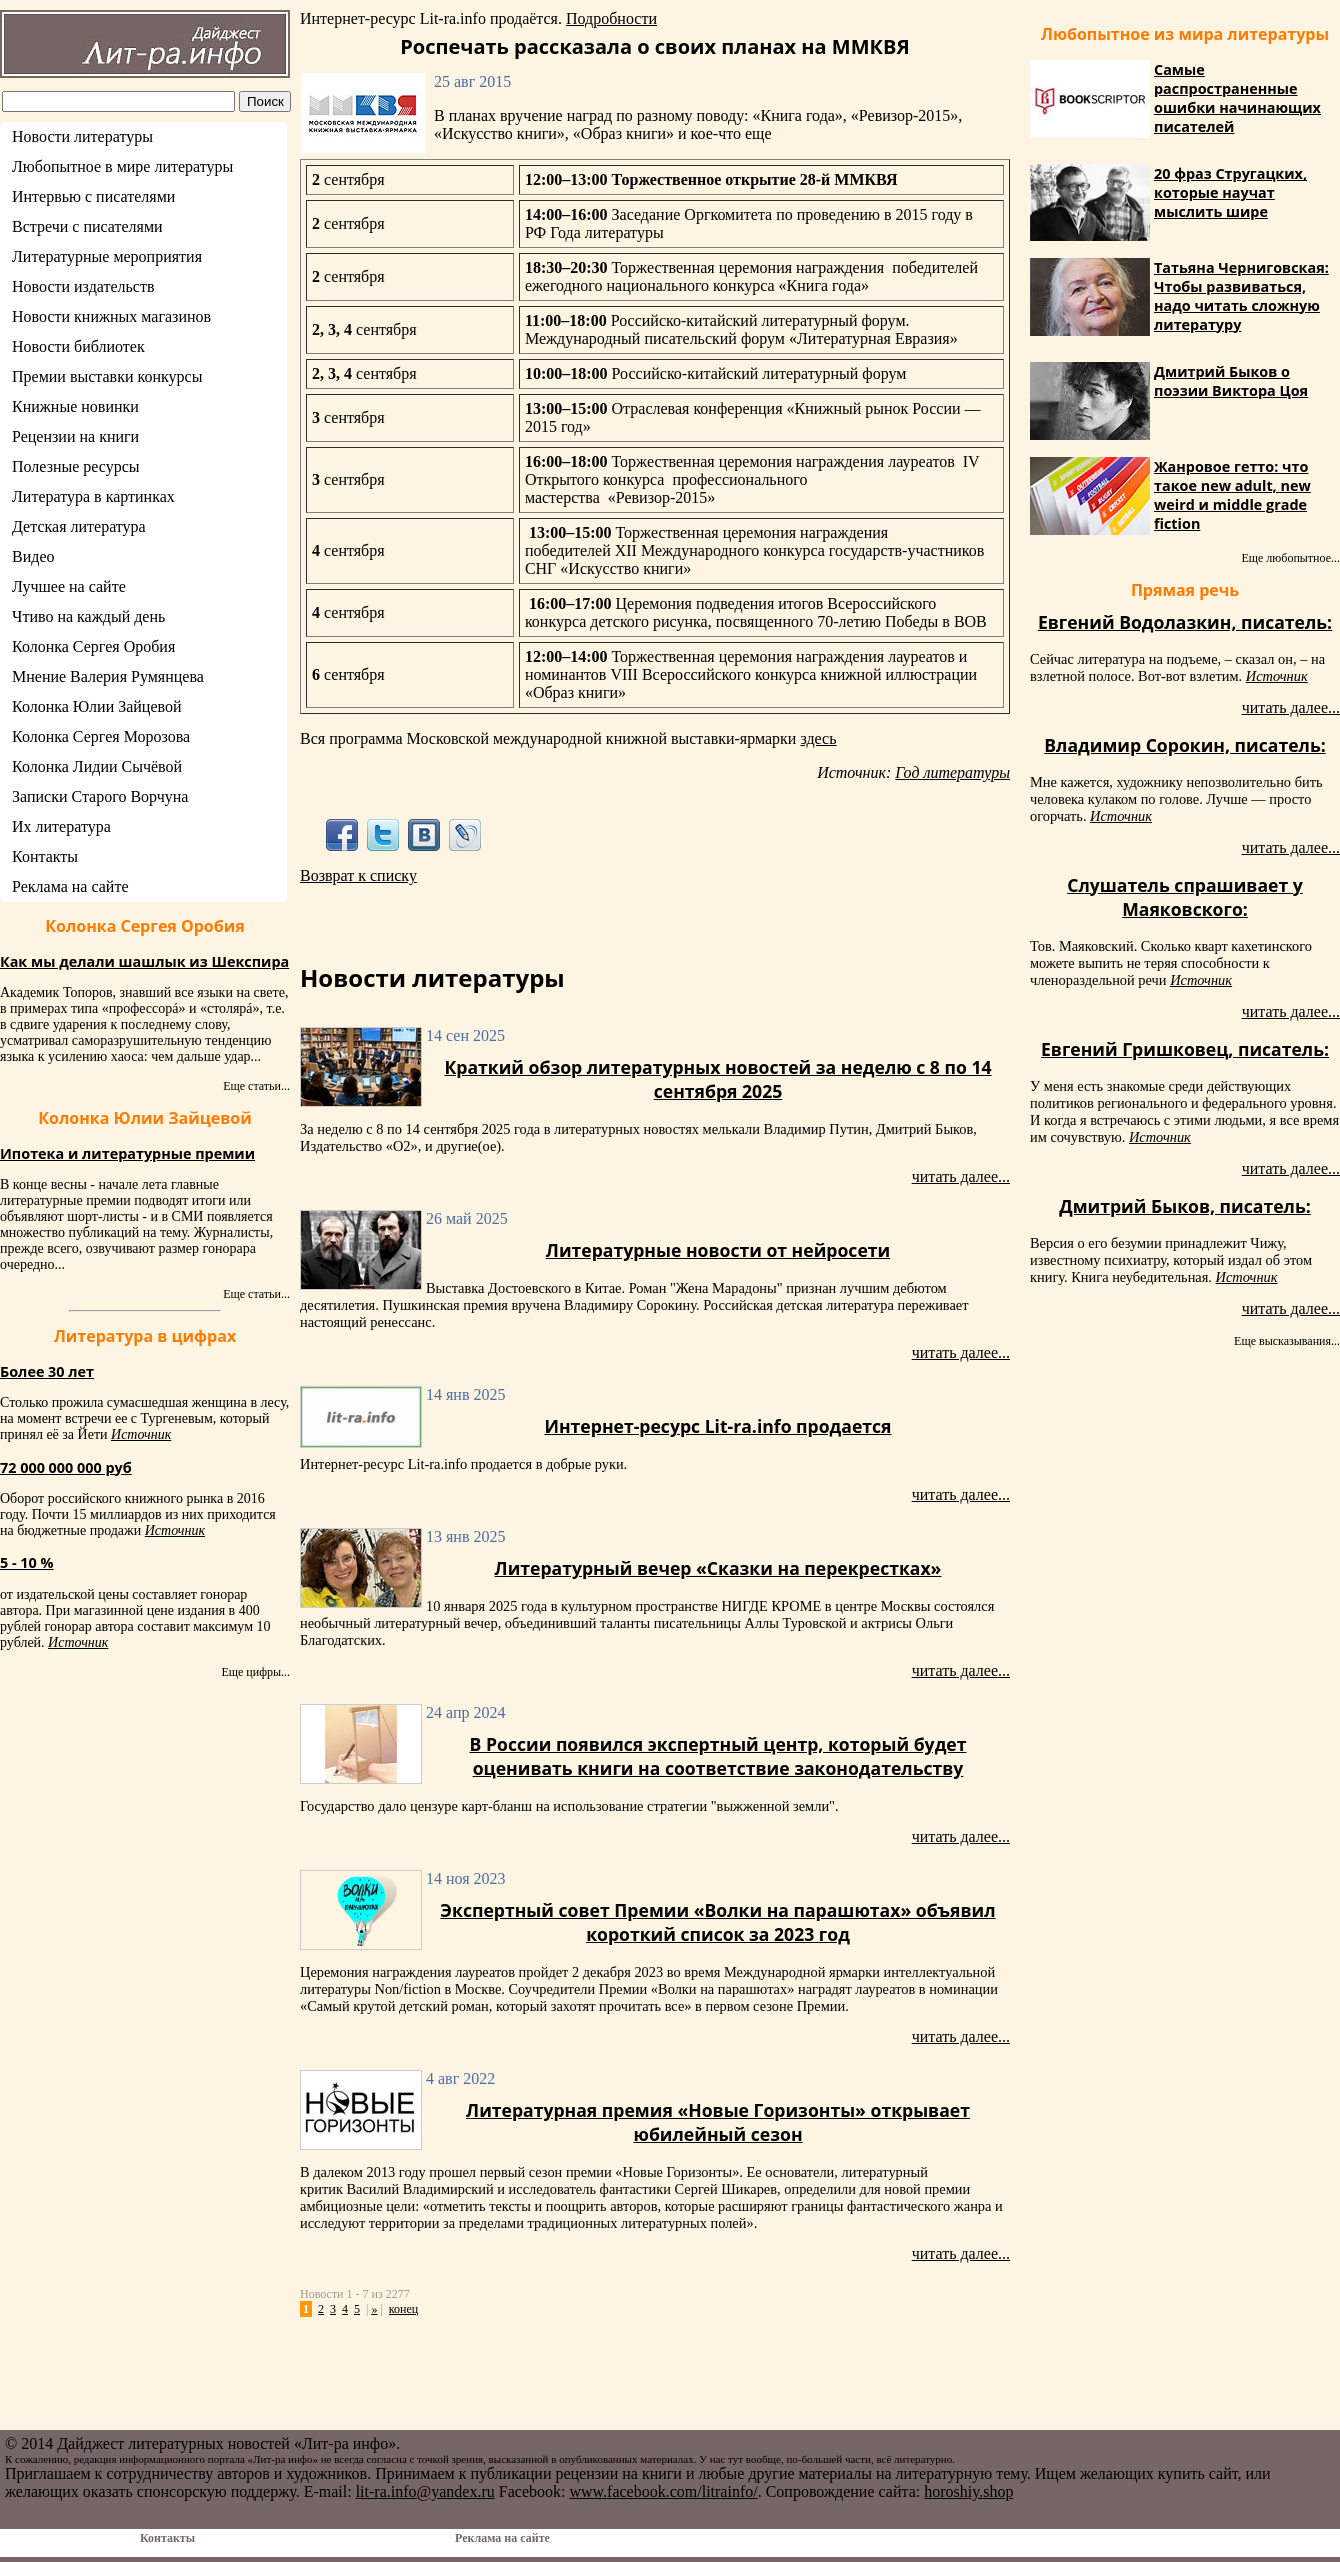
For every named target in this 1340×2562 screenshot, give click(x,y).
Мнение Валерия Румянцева (108, 676)
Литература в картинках (93, 496)
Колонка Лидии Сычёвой (97, 766)
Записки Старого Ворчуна (100, 796)
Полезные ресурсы (76, 466)
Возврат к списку (358, 875)
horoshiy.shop (968, 2491)
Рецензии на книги (75, 436)
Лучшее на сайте (69, 586)
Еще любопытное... (1290, 558)
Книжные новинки (75, 406)
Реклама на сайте (70, 886)
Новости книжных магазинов (111, 316)
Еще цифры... (255, 1672)
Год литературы (952, 772)
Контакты (45, 856)
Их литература (61, 826)
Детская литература (79, 526)
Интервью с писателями (93, 196)
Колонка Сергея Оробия (93, 646)
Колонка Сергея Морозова (101, 736)
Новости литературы (82, 136)
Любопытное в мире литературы (122, 166)
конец (403, 2309)
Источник (141, 1434)
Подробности (611, 18)
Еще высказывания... (1287, 1341)
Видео (33, 556)
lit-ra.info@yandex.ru (425, 2491)
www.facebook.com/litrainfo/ (663, 2491)
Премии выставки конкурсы (107, 376)
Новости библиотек (78, 346)
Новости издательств (83, 286)
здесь (818, 738)
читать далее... (961, 1176)
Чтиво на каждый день (88, 616)
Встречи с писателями (87, 226)
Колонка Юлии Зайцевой (97, 706)
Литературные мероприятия (107, 256)
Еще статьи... (256, 1086)
